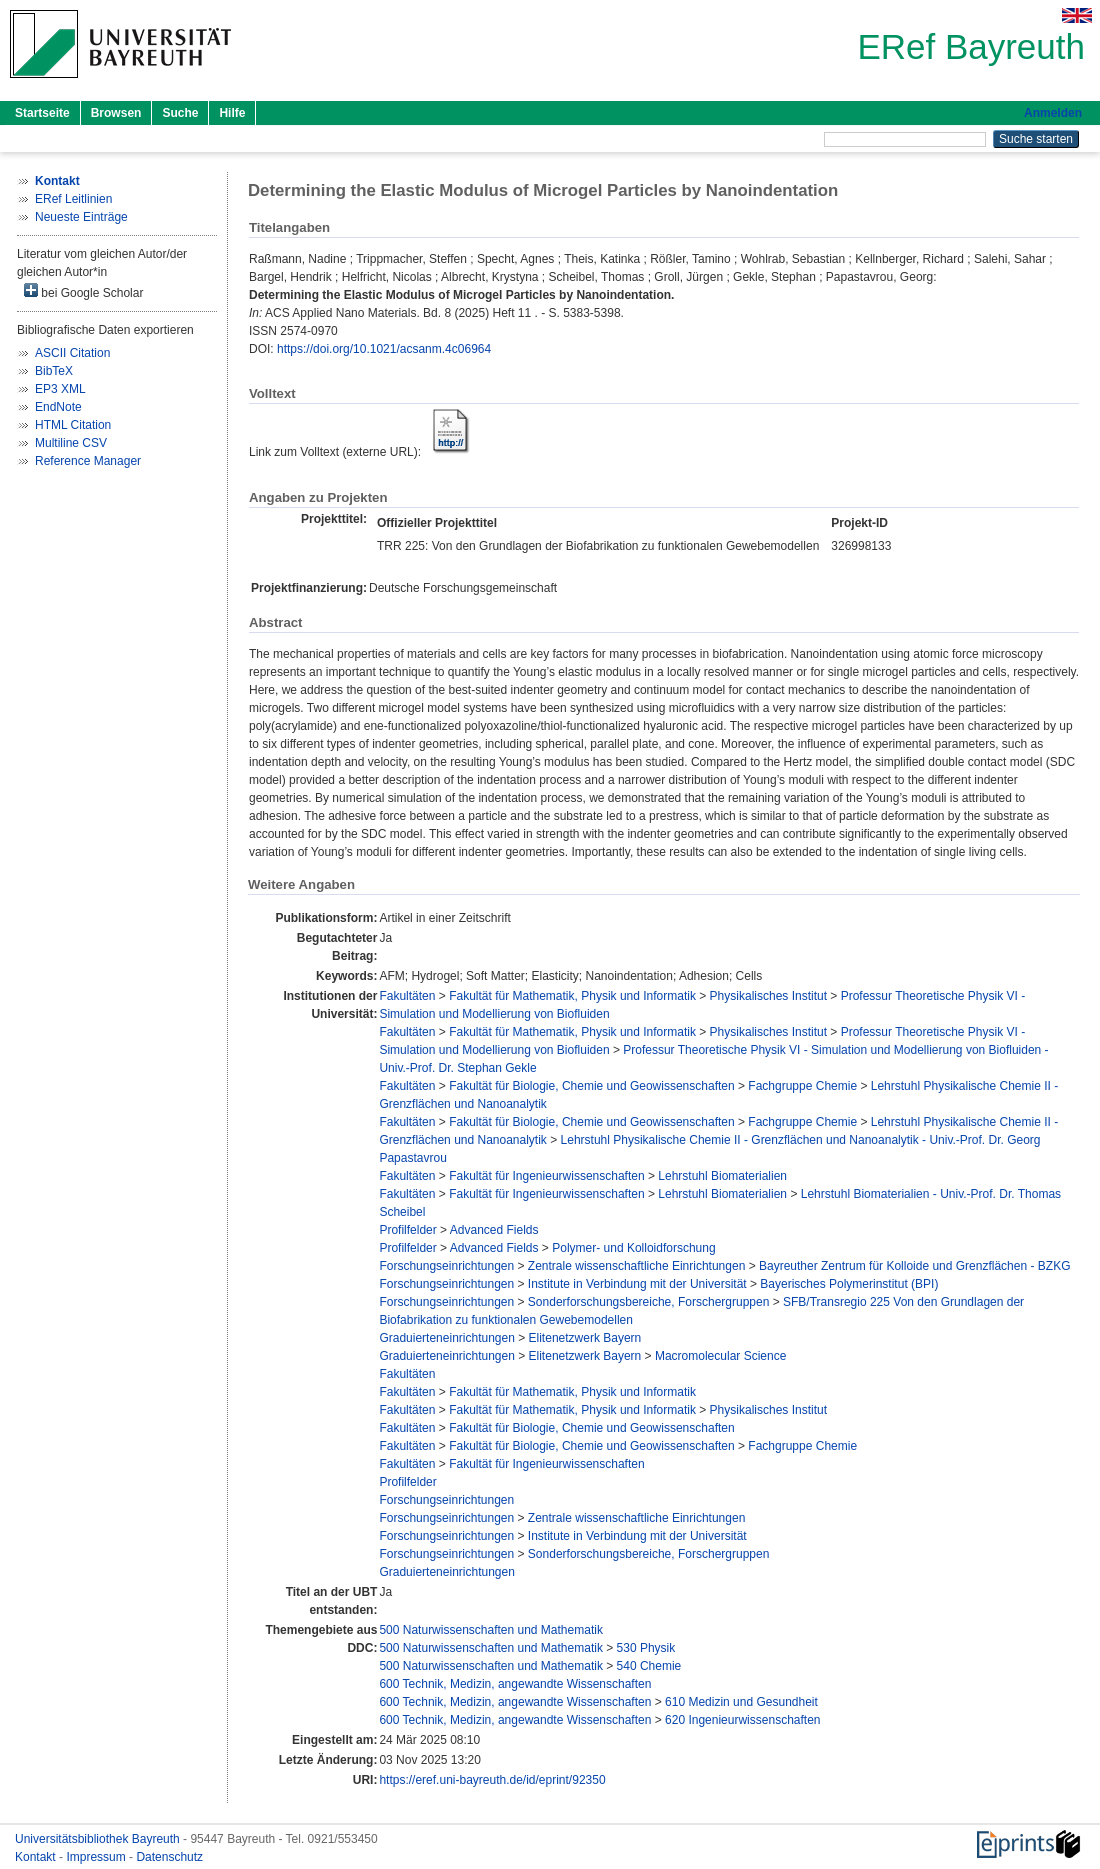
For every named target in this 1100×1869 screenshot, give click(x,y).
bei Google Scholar (83, 291)
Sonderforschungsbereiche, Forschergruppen (648, 1302)
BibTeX (54, 371)
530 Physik (646, 1648)
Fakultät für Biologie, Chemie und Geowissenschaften (592, 1086)
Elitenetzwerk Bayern (585, 1338)
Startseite (42, 113)
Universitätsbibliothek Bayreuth (99, 1839)
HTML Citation (73, 425)
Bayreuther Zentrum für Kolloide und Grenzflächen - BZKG (914, 1266)
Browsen (116, 113)
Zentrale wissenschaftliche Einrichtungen (636, 1266)
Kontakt (37, 1857)
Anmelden (1053, 113)
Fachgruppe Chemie (802, 1086)
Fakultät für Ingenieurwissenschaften (546, 1176)
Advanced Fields (494, 1230)
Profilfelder (407, 1230)
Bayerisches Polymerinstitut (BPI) (849, 1284)
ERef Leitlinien (73, 199)
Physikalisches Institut (768, 996)
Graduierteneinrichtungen (446, 1338)
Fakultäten (407, 996)
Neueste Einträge (81, 217)
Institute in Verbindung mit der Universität (637, 1284)
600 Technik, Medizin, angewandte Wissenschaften (515, 1684)
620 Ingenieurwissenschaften (742, 1720)
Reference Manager (88, 461)
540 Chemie (649, 1666)
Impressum (97, 1857)
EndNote (58, 407)
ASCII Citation (72, 353)
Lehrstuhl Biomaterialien (722, 1176)
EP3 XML (60, 389)
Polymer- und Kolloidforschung (633, 1248)
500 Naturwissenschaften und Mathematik (490, 1630)
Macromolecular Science (720, 1356)
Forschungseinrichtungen (446, 1266)
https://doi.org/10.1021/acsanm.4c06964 (384, 349)
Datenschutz (169, 1857)
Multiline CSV (71, 443)
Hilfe (232, 113)
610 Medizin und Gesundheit (741, 1702)
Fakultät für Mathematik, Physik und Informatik (572, 996)
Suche (180, 113)
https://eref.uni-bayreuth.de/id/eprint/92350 (492, 1780)
